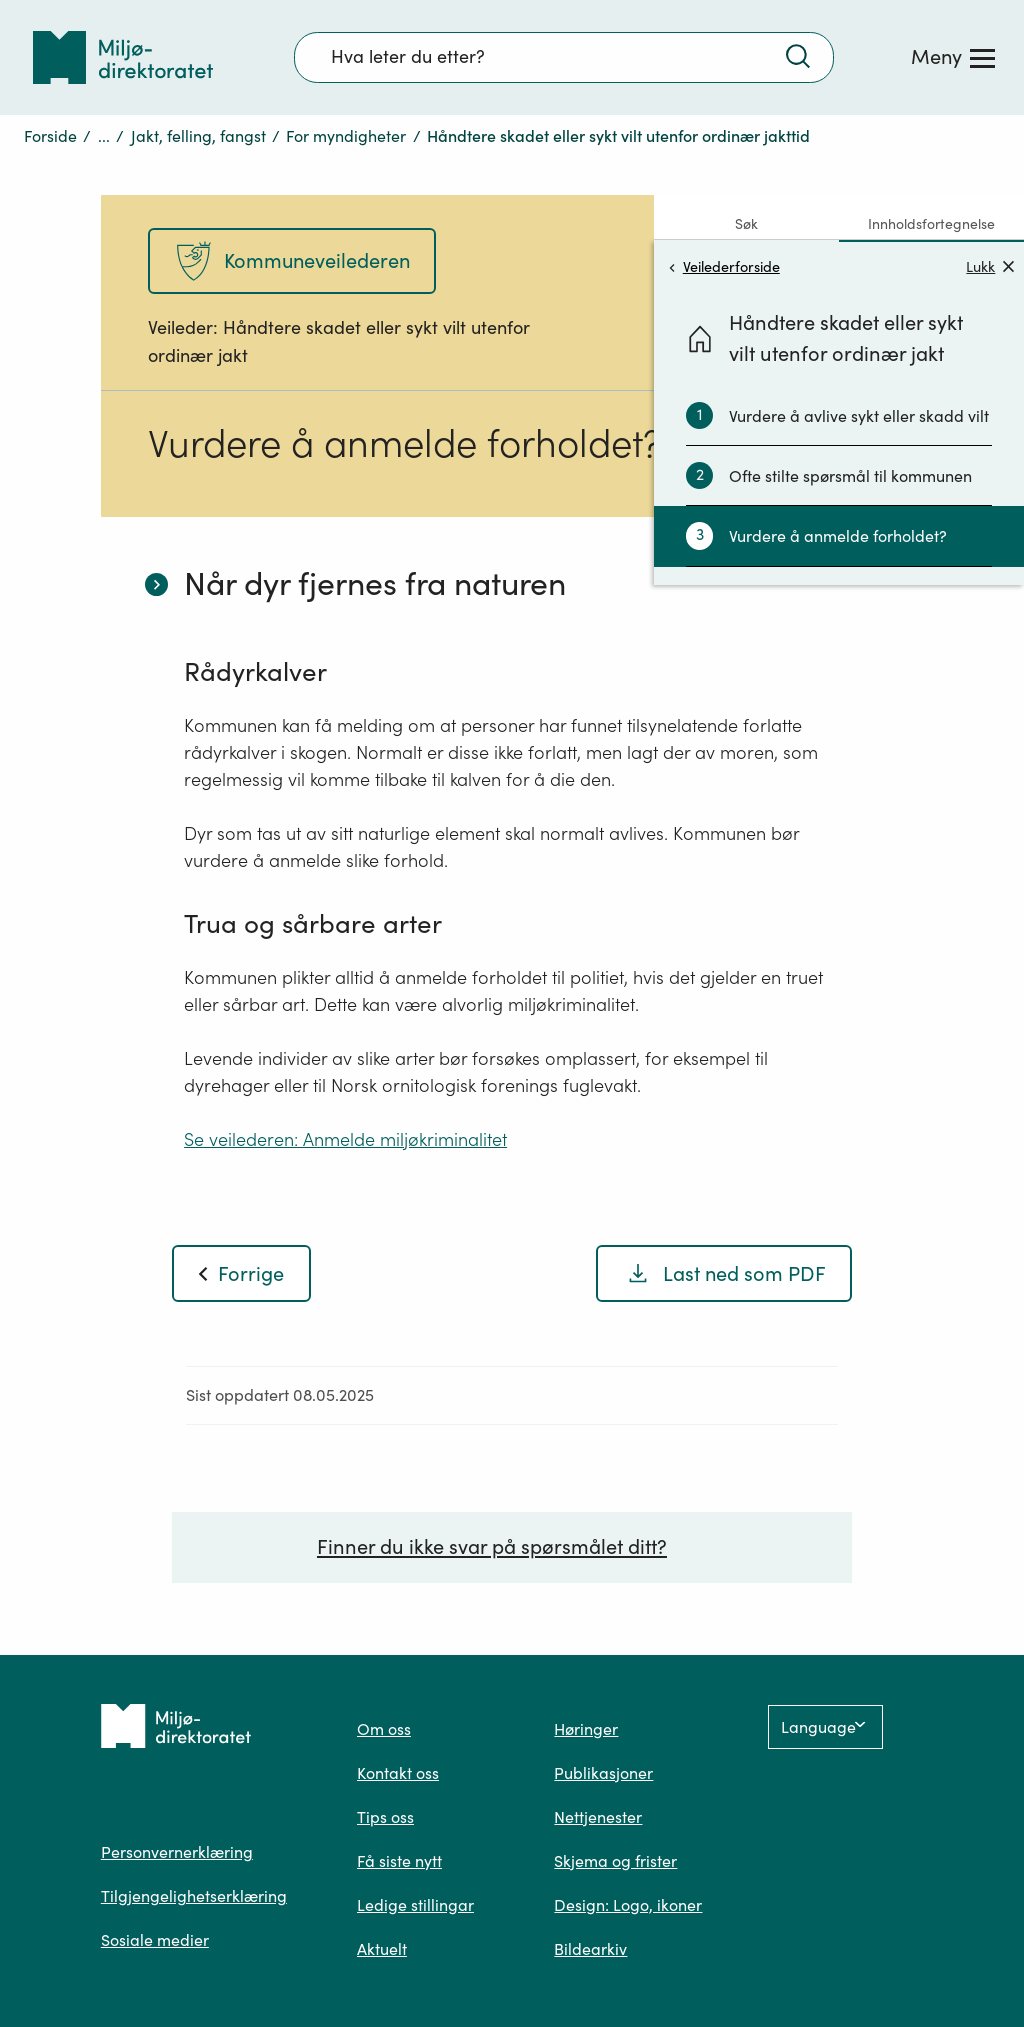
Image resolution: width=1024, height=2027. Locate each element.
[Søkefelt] (564, 57)
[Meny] (953, 57)
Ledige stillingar (415, 1905)
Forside (50, 136)
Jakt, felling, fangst (198, 136)
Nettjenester (598, 1817)
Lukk (990, 266)
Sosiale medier (155, 1940)
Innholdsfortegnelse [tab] (931, 224)
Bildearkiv (590, 1949)
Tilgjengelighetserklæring (194, 1896)
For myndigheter (346, 136)
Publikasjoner (603, 1773)
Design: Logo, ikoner (628, 1905)
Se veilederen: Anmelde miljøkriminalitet (345, 1139)
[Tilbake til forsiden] (123, 57)
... (104, 136)
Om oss (384, 1729)
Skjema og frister (615, 1861)
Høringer (586, 1729)
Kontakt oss (398, 1773)
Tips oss (385, 1817)
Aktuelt (382, 1949)
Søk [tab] (746, 224)
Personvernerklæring (177, 1852)
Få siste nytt (399, 1861)
